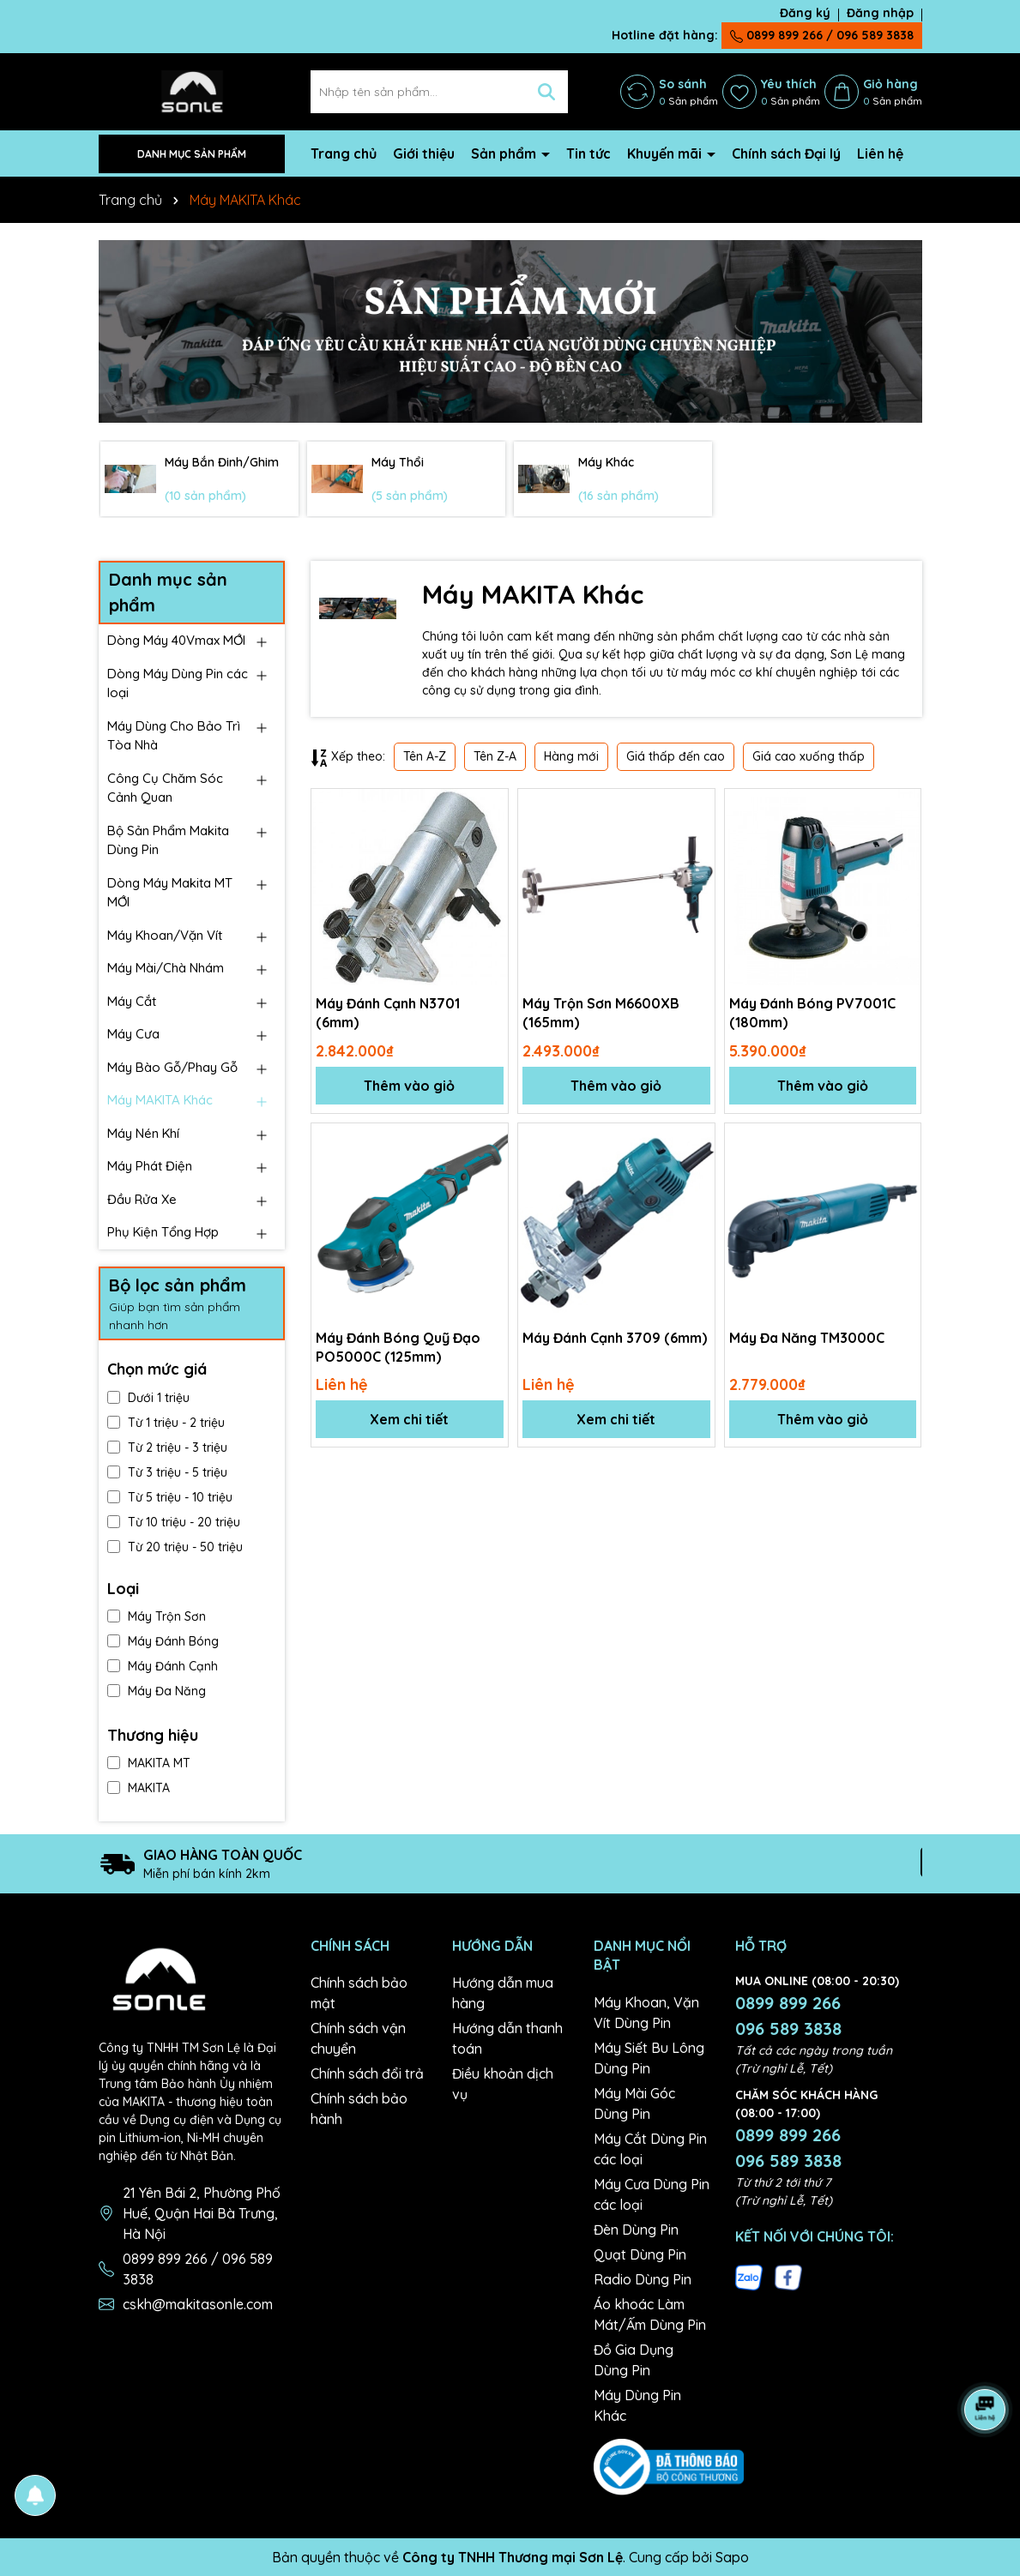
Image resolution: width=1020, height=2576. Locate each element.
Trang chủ (344, 153)
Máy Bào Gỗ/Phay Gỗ (172, 1067)
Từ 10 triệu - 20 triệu (173, 1522)
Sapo (732, 2557)
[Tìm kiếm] (546, 92)
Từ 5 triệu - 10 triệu (169, 1497)
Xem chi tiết (409, 1419)
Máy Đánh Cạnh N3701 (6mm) (388, 1013)
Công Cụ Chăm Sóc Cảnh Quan (165, 788)
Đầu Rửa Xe (142, 1199)
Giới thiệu (424, 153)
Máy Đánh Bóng (163, 1641)
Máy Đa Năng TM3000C (806, 1337)
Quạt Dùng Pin (640, 2254)
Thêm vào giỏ (409, 1085)
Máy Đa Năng (156, 1691)
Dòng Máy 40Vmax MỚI (176, 640)
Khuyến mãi (666, 153)
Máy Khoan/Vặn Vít (164, 935)
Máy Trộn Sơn (156, 1616)
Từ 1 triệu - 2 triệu (166, 1422)
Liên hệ (880, 153)
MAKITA (138, 1788)
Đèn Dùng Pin (636, 2229)
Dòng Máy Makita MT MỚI (169, 893)
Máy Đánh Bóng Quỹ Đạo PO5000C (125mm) (398, 1347)
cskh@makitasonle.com (198, 2304)
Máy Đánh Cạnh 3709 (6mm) (614, 1337)
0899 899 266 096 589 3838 (788, 2015)
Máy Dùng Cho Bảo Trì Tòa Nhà (173, 736)
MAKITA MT (148, 1763)
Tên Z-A (495, 756)
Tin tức (588, 153)
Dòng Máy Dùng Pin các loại (177, 683)
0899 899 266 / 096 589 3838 (822, 35)
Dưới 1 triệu (148, 1397)
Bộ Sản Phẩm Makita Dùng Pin (168, 840)
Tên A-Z (424, 756)
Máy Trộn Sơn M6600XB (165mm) (600, 1013)
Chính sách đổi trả (367, 2073)
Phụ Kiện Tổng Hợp (163, 1232)
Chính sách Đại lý (786, 153)
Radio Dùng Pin (642, 2279)
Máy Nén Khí (143, 1133)
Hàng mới (571, 756)
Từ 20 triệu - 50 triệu (175, 1547)
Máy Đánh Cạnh (162, 1666)
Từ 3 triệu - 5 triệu (167, 1472)
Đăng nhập (880, 13)
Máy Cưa (133, 1034)
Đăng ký (805, 13)
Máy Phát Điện (149, 1166)
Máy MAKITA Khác (160, 1100)
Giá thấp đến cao (675, 756)
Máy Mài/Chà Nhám (165, 968)
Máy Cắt (131, 1001)
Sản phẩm (505, 153)
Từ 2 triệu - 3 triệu (167, 1447)
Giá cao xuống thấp (808, 756)
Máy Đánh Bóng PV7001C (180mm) (812, 1013)
